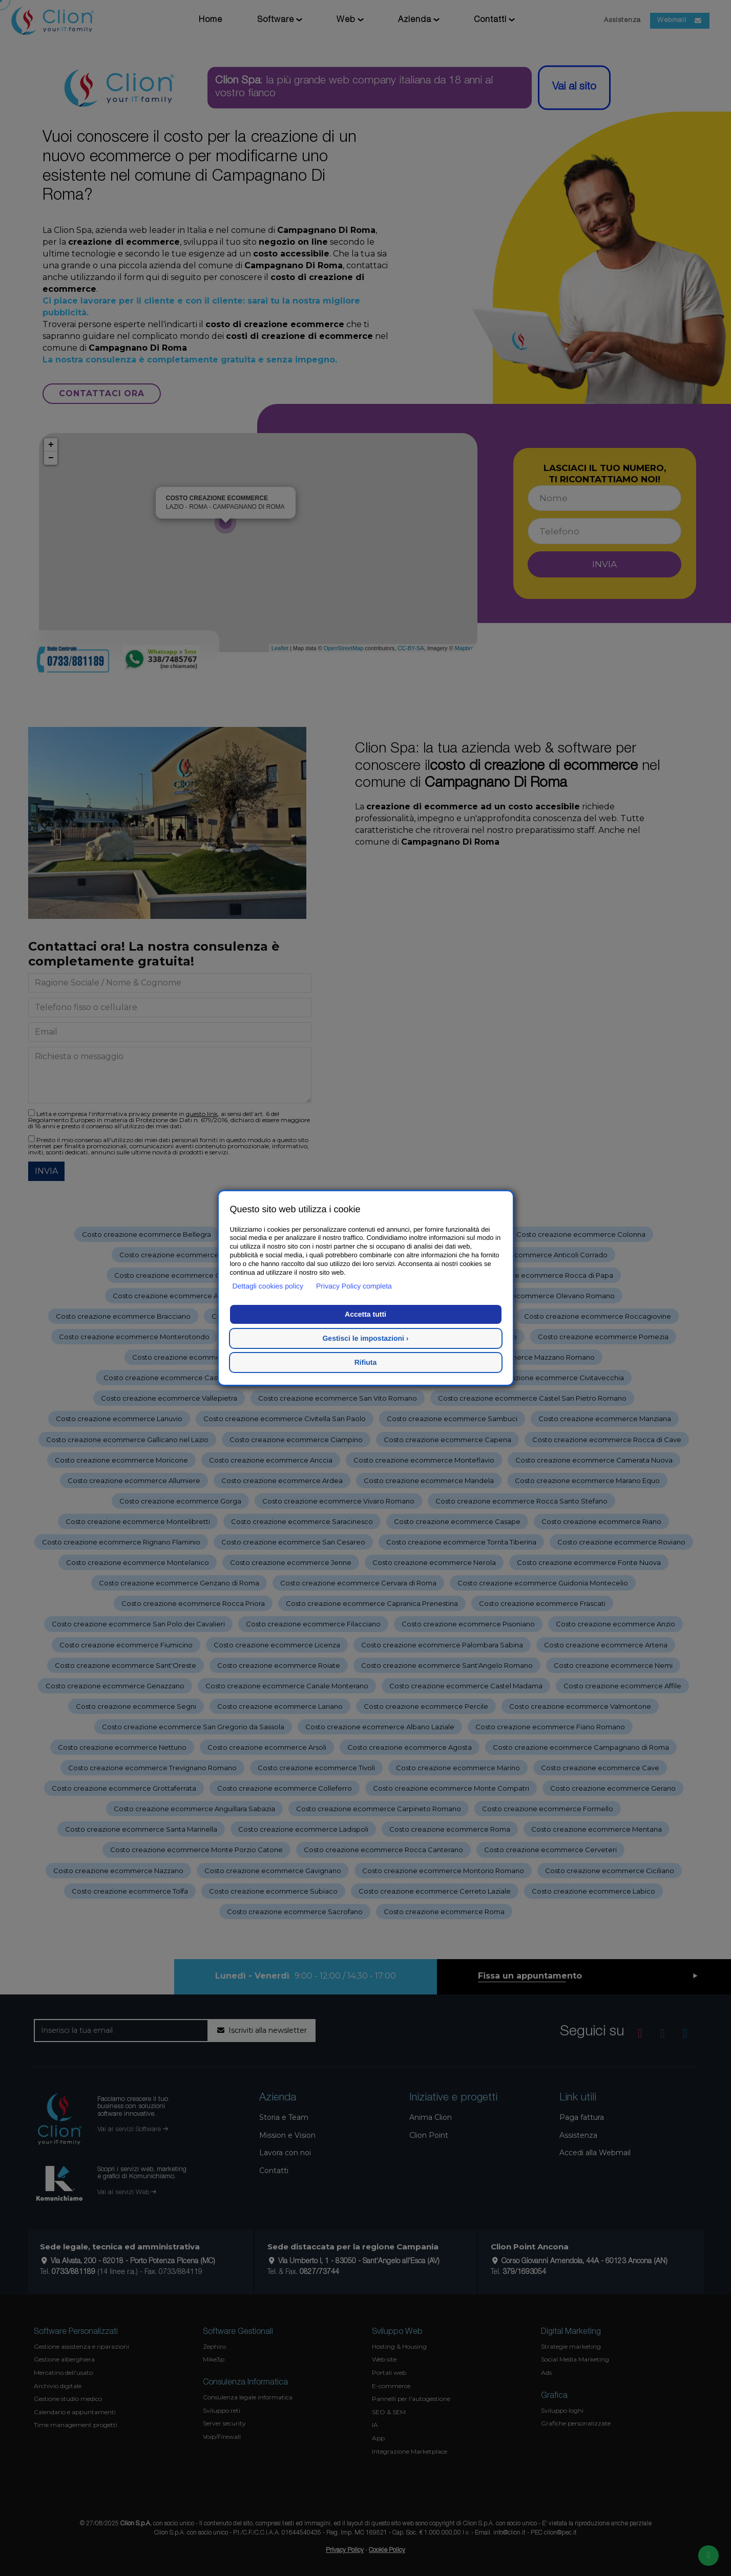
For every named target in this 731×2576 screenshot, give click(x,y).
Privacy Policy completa (354, 1286)
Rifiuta (365, 1362)
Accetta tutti (365, 1314)
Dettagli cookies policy (268, 1286)
